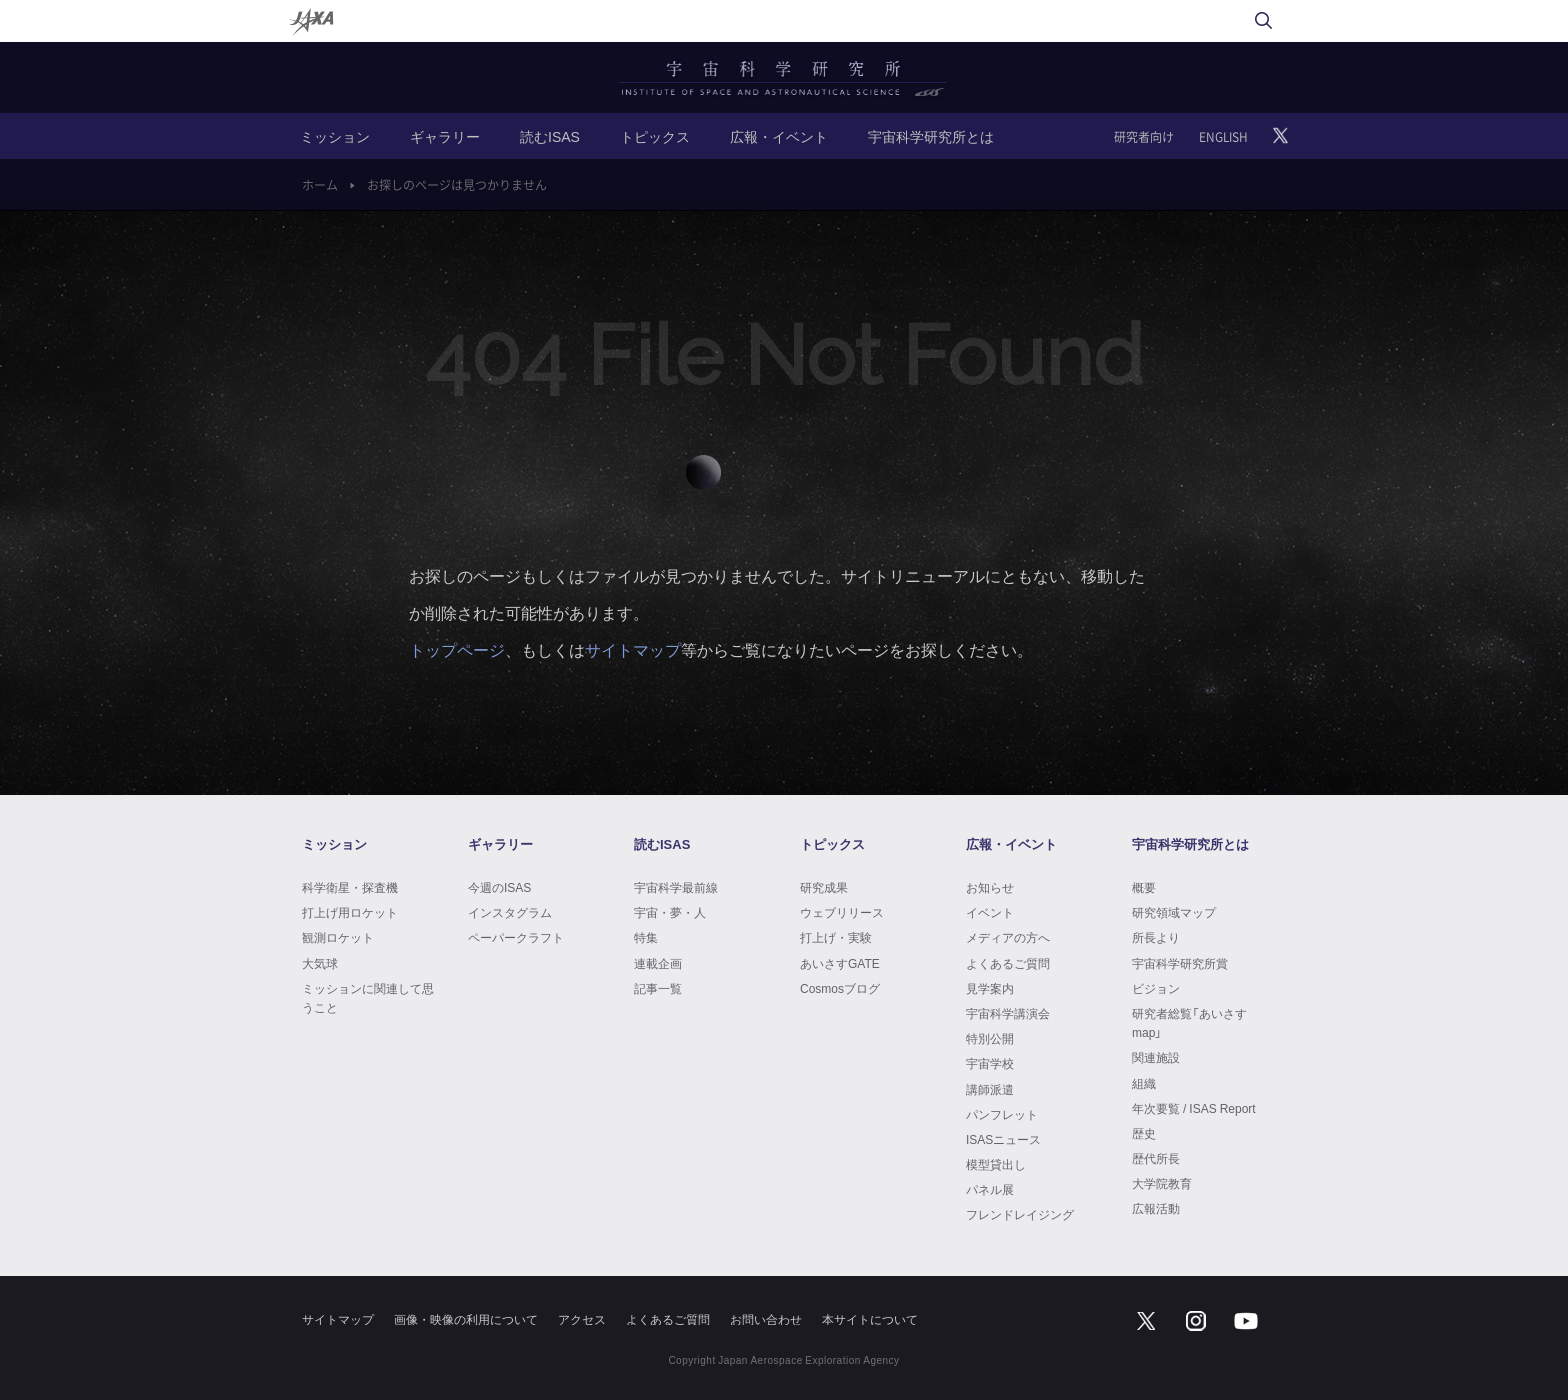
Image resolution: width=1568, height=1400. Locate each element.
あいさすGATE (840, 963)
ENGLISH (1223, 137)
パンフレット (1002, 1114)
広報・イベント (779, 136)
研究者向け (1144, 137)
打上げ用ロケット (350, 912)
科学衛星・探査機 (350, 887)
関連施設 (1156, 1057)
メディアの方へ (1008, 937)
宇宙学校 (990, 1063)
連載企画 (658, 963)
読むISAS (550, 136)
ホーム (320, 185)
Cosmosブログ (840, 988)
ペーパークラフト (516, 937)
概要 (1144, 887)
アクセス (582, 1319)
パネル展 (990, 1189)
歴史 (1144, 1133)
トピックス (655, 136)
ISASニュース (1003, 1139)
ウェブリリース (842, 912)
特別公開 (990, 1038)
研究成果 (824, 887)
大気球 (320, 963)
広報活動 (1156, 1208)
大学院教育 (1162, 1183)
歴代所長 (1156, 1158)
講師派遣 (990, 1089)
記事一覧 (658, 988)
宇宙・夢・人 (670, 912)
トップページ (457, 649)
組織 (1144, 1083)
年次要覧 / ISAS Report (1194, 1108)
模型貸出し (996, 1164)
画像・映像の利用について (466, 1319)
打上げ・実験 (836, 937)
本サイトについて (870, 1319)
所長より (1156, 937)
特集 (646, 937)
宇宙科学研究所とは (931, 136)
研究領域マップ (1174, 912)
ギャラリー (445, 136)
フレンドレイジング (1020, 1214)
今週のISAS (499, 887)
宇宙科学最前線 (676, 887)
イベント (990, 912)
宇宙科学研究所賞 (1180, 963)
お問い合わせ (766, 1319)
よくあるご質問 (1008, 963)
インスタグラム (510, 912)
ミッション (335, 136)
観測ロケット (338, 937)
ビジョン (1156, 988)
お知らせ (990, 887)
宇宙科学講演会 (1008, 1013)
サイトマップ (633, 649)
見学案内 (990, 988)
